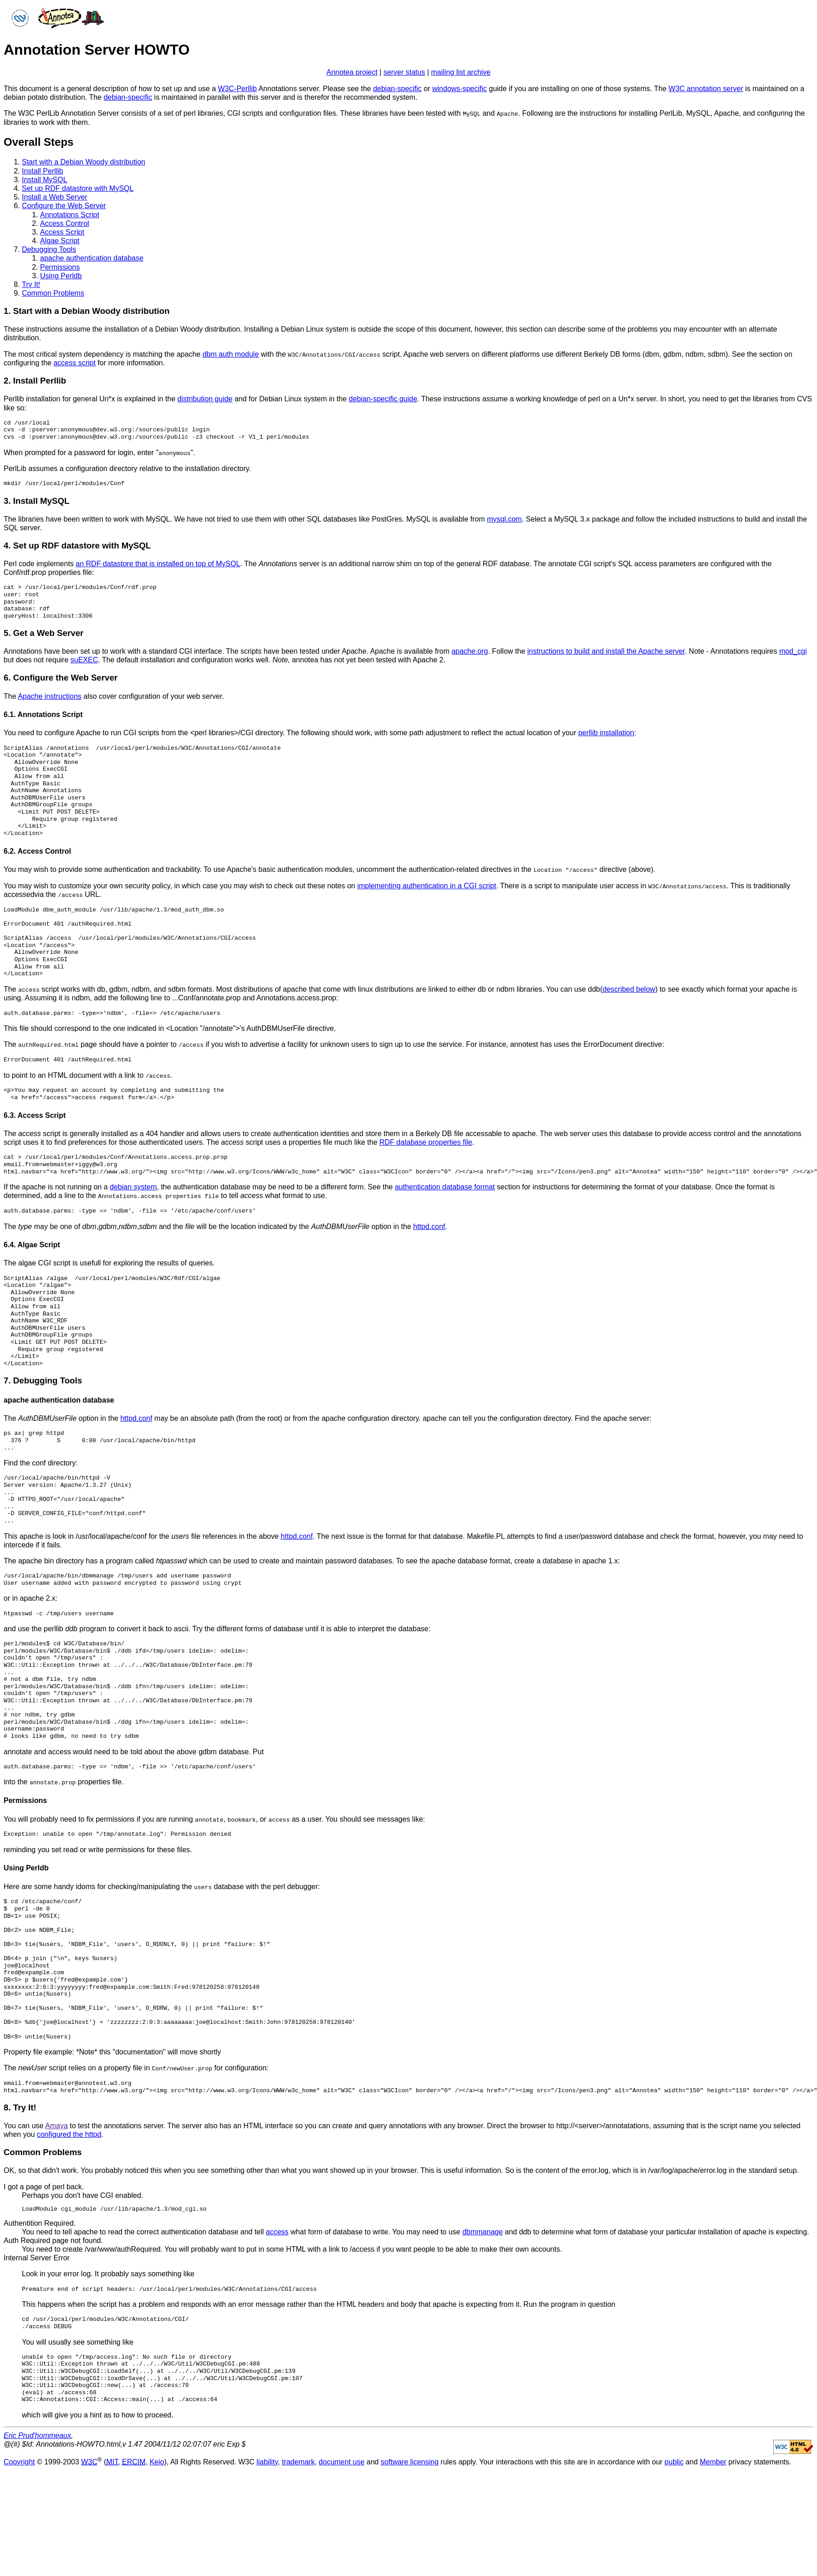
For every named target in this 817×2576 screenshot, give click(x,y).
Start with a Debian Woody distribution (83, 162)
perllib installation (606, 732)
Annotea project (352, 72)
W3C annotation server (706, 88)
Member (713, 2459)
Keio (156, 2459)
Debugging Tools (49, 249)
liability (267, 2459)
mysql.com (504, 518)
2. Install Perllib (35, 380)
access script (74, 362)
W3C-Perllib (237, 88)
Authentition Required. (40, 2220)
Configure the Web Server (64, 206)
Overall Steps (38, 141)
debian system (133, 1185)
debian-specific (397, 88)
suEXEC (84, 659)
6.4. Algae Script (32, 1243)
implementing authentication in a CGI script (426, 885)
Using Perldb (61, 275)
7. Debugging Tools (43, 1378)
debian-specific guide (383, 399)
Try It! (31, 284)
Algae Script (59, 241)
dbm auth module (231, 354)
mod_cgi (793, 651)
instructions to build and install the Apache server (606, 651)
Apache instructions (50, 695)
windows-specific (459, 88)
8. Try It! (20, 2105)
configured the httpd (69, 2132)
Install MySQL (44, 179)
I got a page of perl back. (44, 2184)
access (277, 2229)
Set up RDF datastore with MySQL (77, 188)
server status (404, 72)
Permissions (60, 267)
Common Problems (53, 293)
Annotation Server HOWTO (96, 49)
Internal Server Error (37, 2255)
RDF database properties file (425, 1141)
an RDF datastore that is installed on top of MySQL (158, 563)
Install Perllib (42, 170)
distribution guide (205, 399)
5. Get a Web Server (43, 632)
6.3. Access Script (35, 1113)
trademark (298, 2459)
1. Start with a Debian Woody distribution (86, 311)
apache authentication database (91, 258)
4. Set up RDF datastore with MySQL (77, 545)
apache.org (469, 651)
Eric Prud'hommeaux (37, 2433)
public (674, 2459)
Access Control (64, 223)
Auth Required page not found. (53, 2238)
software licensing (410, 2459)
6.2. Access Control (37, 850)
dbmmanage (482, 2229)
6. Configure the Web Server (60, 677)
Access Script (62, 232)
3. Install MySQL (36, 500)
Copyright (19, 2459)
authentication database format (445, 1185)
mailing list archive (461, 72)
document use (342, 2459)
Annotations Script (69, 214)
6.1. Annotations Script (43, 714)
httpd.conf (429, 1225)
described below (629, 988)
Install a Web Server (54, 197)
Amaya (56, 2123)
